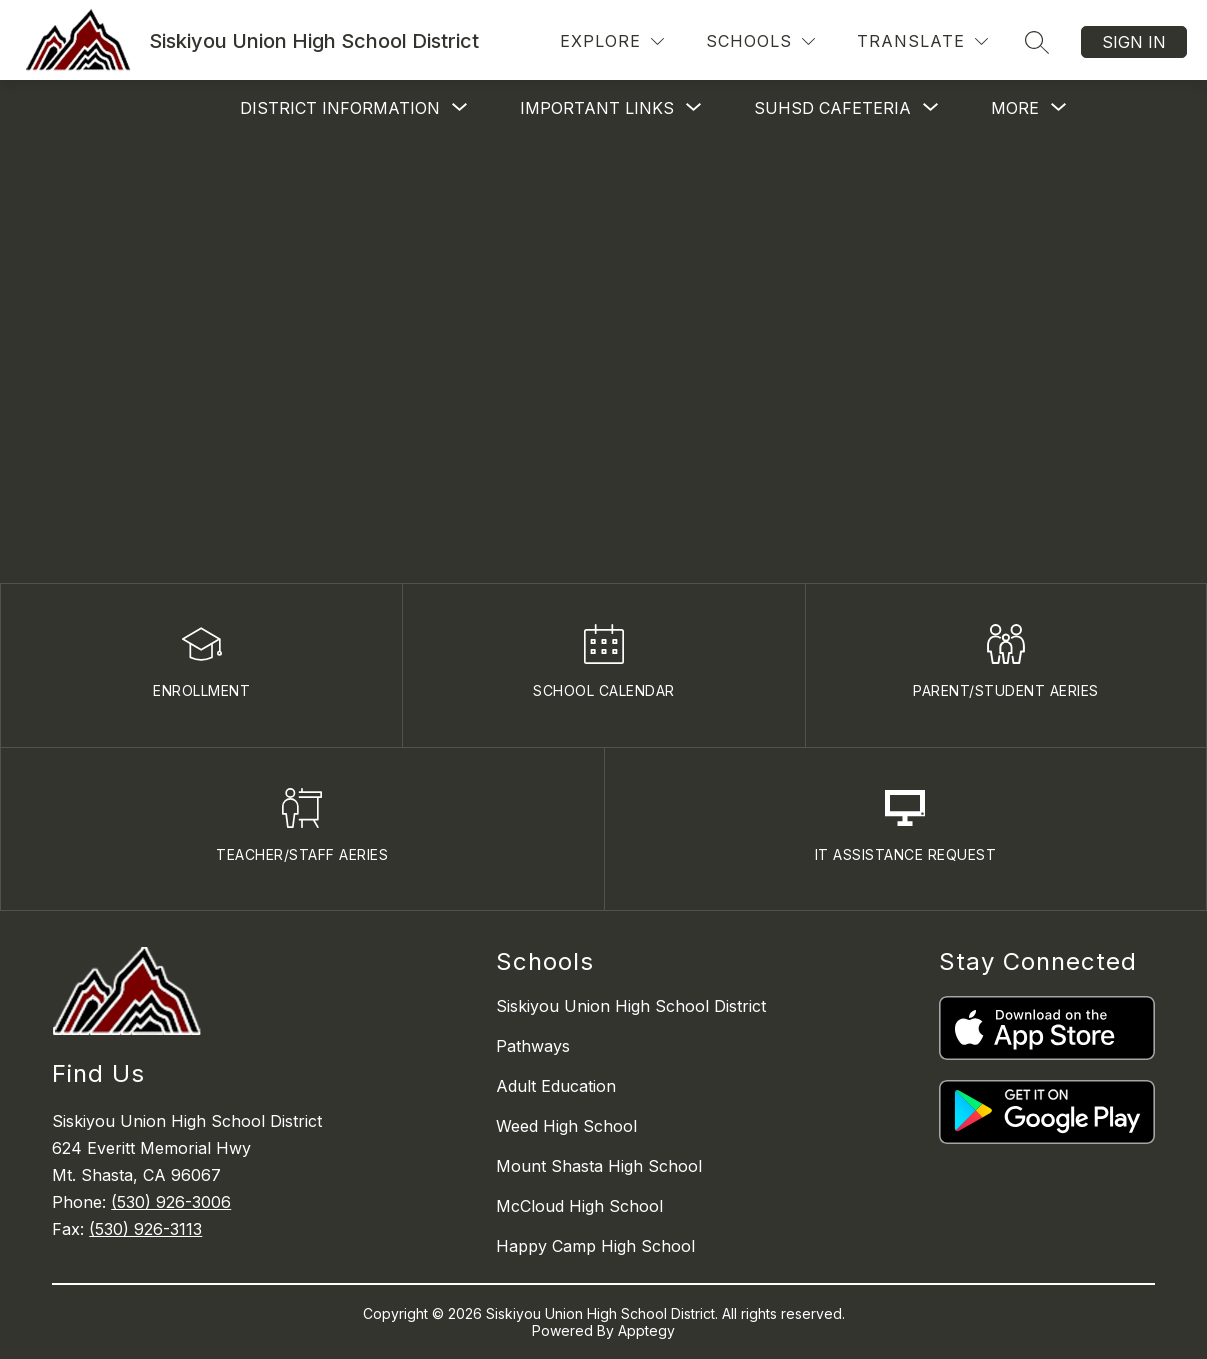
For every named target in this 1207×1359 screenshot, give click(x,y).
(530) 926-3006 (171, 1202)
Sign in (1134, 42)
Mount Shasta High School (599, 1166)
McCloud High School (579, 1206)
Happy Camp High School (595, 1246)
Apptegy (646, 1330)
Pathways (533, 1046)
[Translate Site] (922, 41)
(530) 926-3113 (145, 1229)
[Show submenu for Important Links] (597, 108)
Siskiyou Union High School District (631, 1006)
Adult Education (556, 1086)
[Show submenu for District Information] (340, 108)
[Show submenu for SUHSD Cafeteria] (832, 108)
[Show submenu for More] (1015, 108)
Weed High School (566, 1126)
